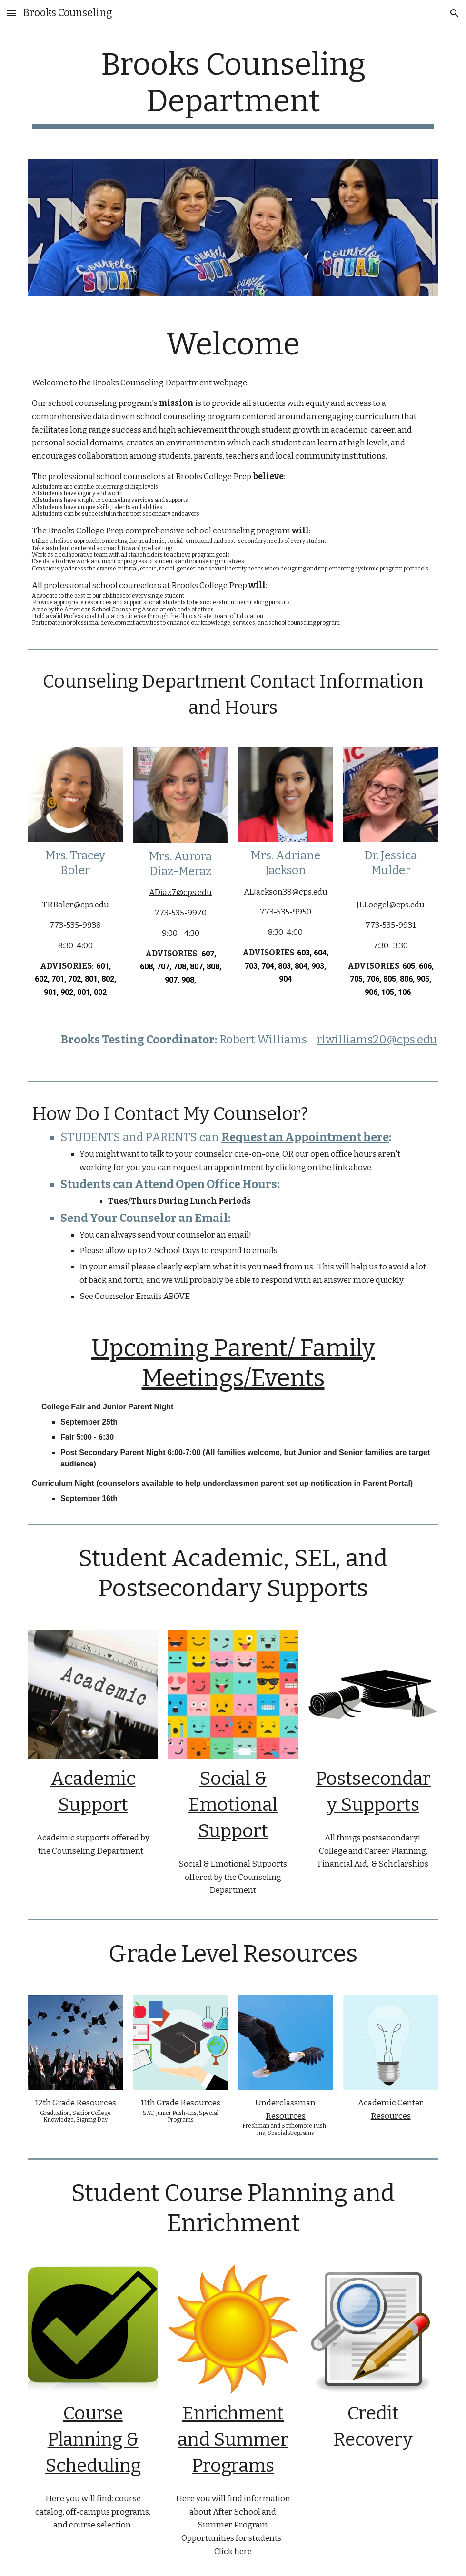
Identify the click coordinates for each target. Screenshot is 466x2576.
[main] (233, 88)
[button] (11, 13)
